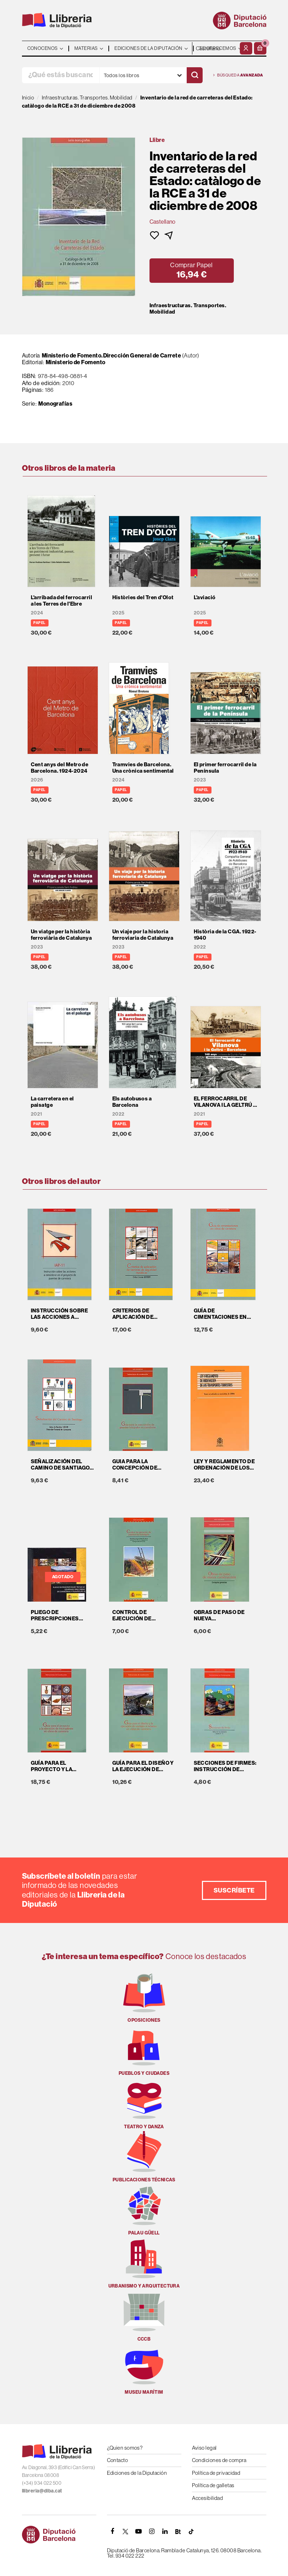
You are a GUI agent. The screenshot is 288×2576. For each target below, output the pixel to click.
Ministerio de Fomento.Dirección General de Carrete (111, 355)
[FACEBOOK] (112, 2531)
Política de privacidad (216, 2473)
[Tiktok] (191, 2531)
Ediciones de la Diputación (137, 2473)
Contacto (117, 2460)
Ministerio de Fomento (75, 362)
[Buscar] (195, 75)
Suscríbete (234, 1890)
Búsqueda (238, 75)
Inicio (28, 98)
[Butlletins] (178, 2531)
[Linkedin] (165, 2531)
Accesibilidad (207, 2498)
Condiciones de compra (219, 2460)
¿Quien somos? (125, 2448)
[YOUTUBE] (139, 2531)
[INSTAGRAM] (152, 2531)
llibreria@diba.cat (42, 2491)
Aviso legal (204, 2448)
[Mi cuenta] (246, 48)
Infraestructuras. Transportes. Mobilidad (188, 308)
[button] (260, 48)
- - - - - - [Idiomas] (215, 48)
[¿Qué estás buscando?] (60, 75)
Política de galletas (213, 2485)
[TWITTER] (125, 2531)
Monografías (55, 403)
